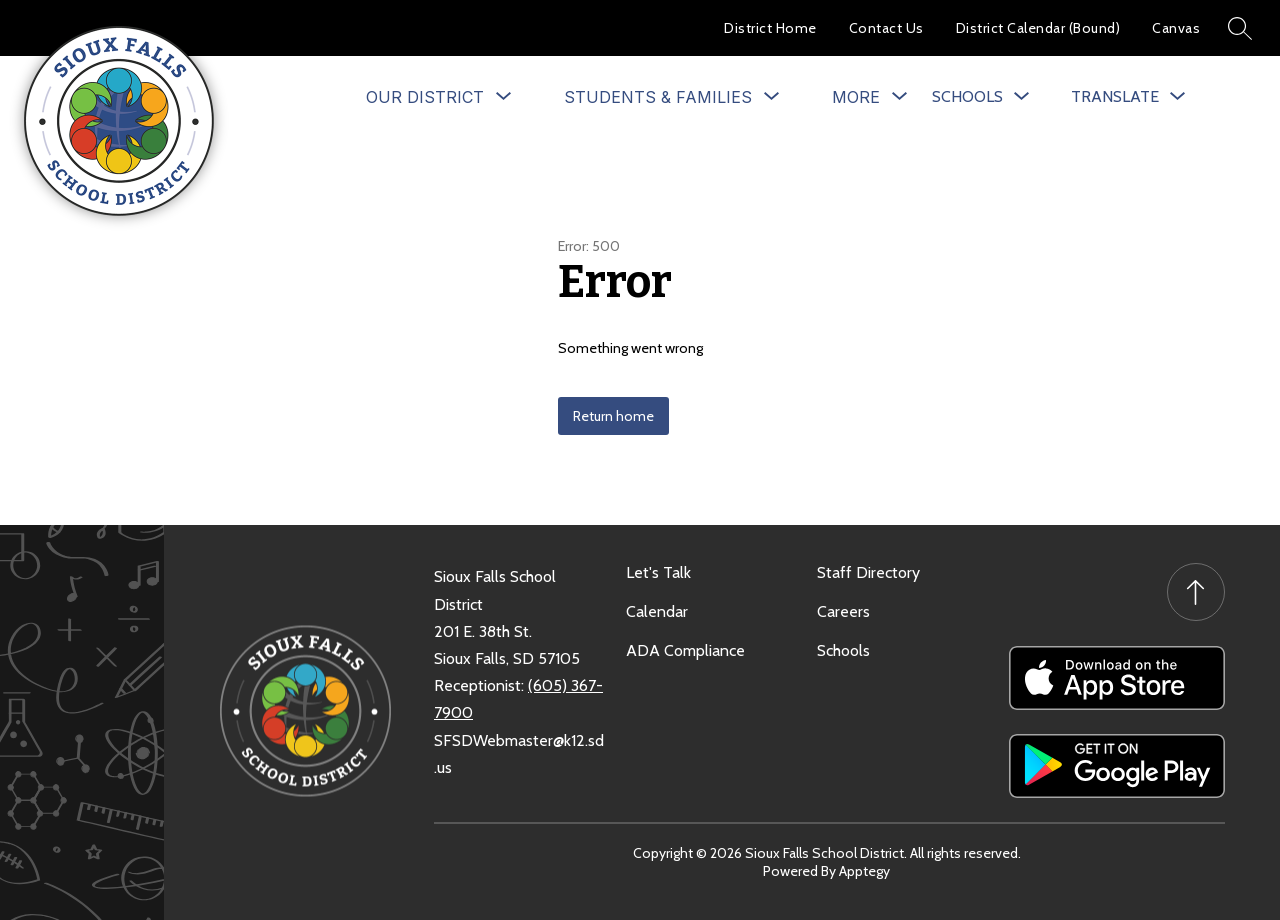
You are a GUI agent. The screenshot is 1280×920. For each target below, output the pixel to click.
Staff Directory (868, 572)
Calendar (657, 611)
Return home (613, 416)
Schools (843, 650)
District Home (770, 28)
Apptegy (864, 871)
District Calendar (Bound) (1038, 28)
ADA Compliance (685, 650)
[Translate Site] (1128, 96)
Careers (843, 611)
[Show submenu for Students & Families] (658, 97)
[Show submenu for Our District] (425, 97)
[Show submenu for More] (856, 97)
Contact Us (886, 28)
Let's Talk (658, 572)
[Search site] (1240, 28)
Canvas (1176, 28)
